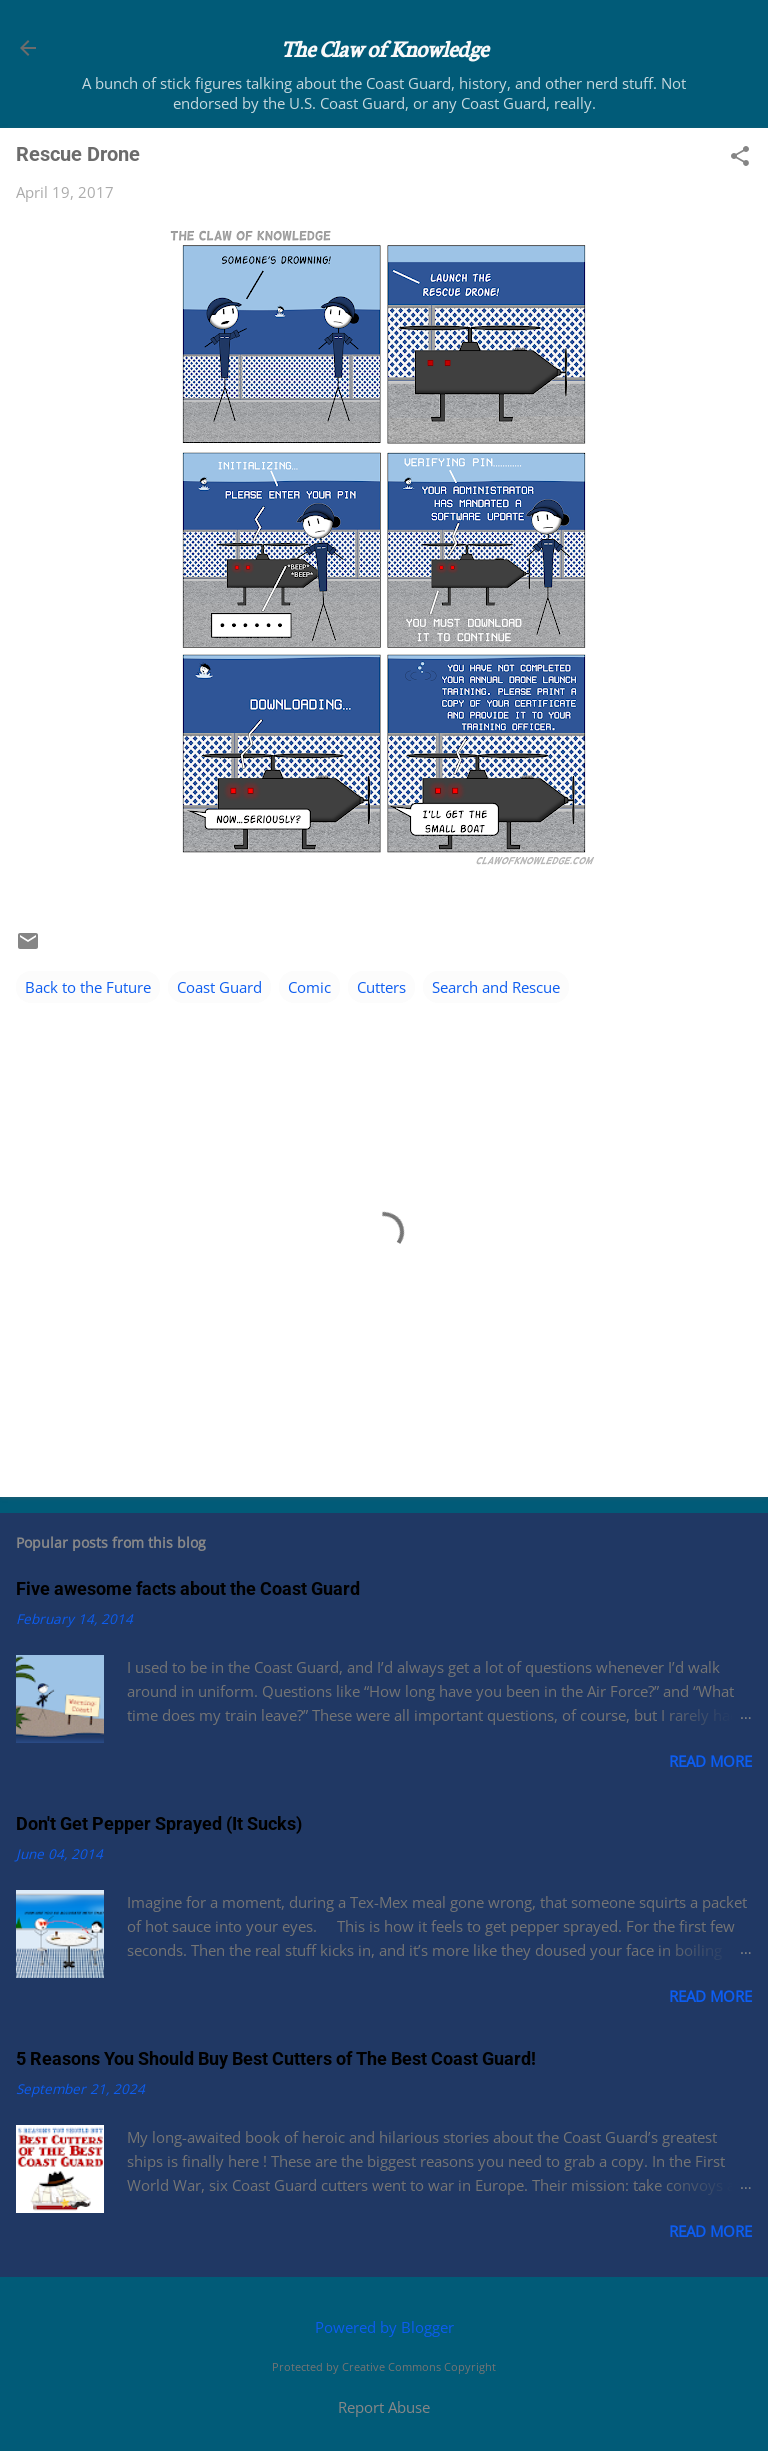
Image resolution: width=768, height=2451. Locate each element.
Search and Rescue (496, 987)
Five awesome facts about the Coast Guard (188, 1588)
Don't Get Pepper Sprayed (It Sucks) (159, 1823)
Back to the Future (88, 987)
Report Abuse (384, 2407)
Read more (710, 1761)
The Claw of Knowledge (384, 47)
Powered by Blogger (384, 2327)
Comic (309, 987)
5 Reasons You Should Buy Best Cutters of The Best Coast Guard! (276, 2058)
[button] (740, 157)
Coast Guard (219, 987)
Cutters (381, 987)
